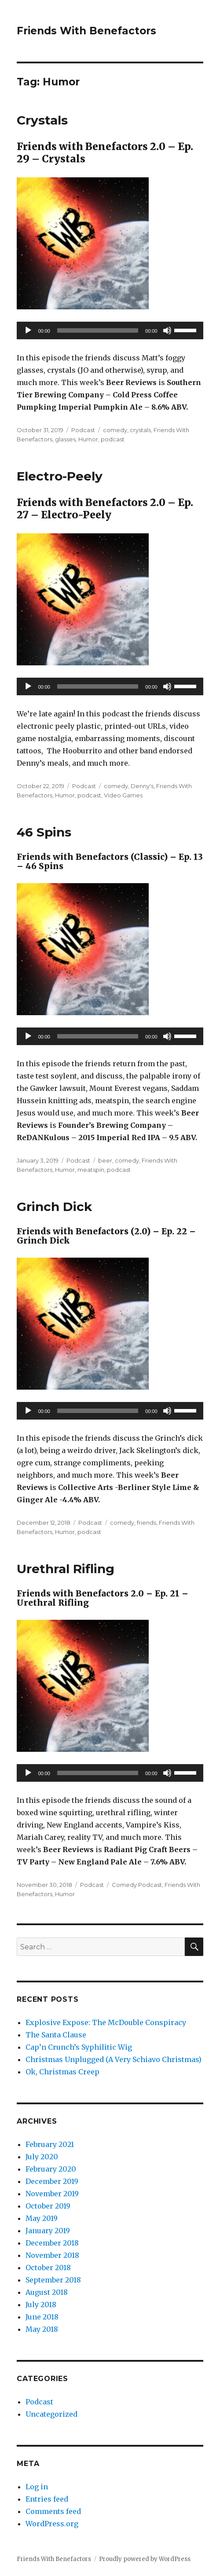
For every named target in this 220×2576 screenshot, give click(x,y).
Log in (37, 2486)
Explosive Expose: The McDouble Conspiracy (106, 2022)
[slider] (97, 330)
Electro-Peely (60, 476)
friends (146, 1522)
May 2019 (42, 2218)
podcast (113, 439)
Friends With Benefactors (86, 31)
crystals (140, 429)
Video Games (123, 795)
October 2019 (48, 2206)
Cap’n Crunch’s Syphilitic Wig (79, 2047)
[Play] (28, 330)
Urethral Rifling (65, 1568)
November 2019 (52, 2193)
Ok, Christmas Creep (62, 2071)
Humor (88, 439)
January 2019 (48, 2230)
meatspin (90, 1169)
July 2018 (41, 2304)
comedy (115, 429)
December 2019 (52, 2181)
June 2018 (42, 2316)
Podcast (83, 429)
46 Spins (44, 832)
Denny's (142, 785)
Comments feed (53, 2511)
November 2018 (52, 2255)
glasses (65, 439)
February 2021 (50, 2144)
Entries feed (47, 2499)
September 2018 (53, 2279)
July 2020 (42, 2156)
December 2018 (52, 2242)
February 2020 (51, 2169)
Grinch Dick (54, 1206)
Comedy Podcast (137, 1884)
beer (105, 1160)
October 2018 (48, 2267)
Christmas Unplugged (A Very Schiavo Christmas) (114, 2059)
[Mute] (167, 330)
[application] (110, 330)
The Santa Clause (56, 2034)
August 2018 (47, 2292)
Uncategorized (51, 2414)
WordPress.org (52, 2523)
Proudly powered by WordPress (145, 2559)
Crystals (42, 120)
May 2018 (42, 2329)
